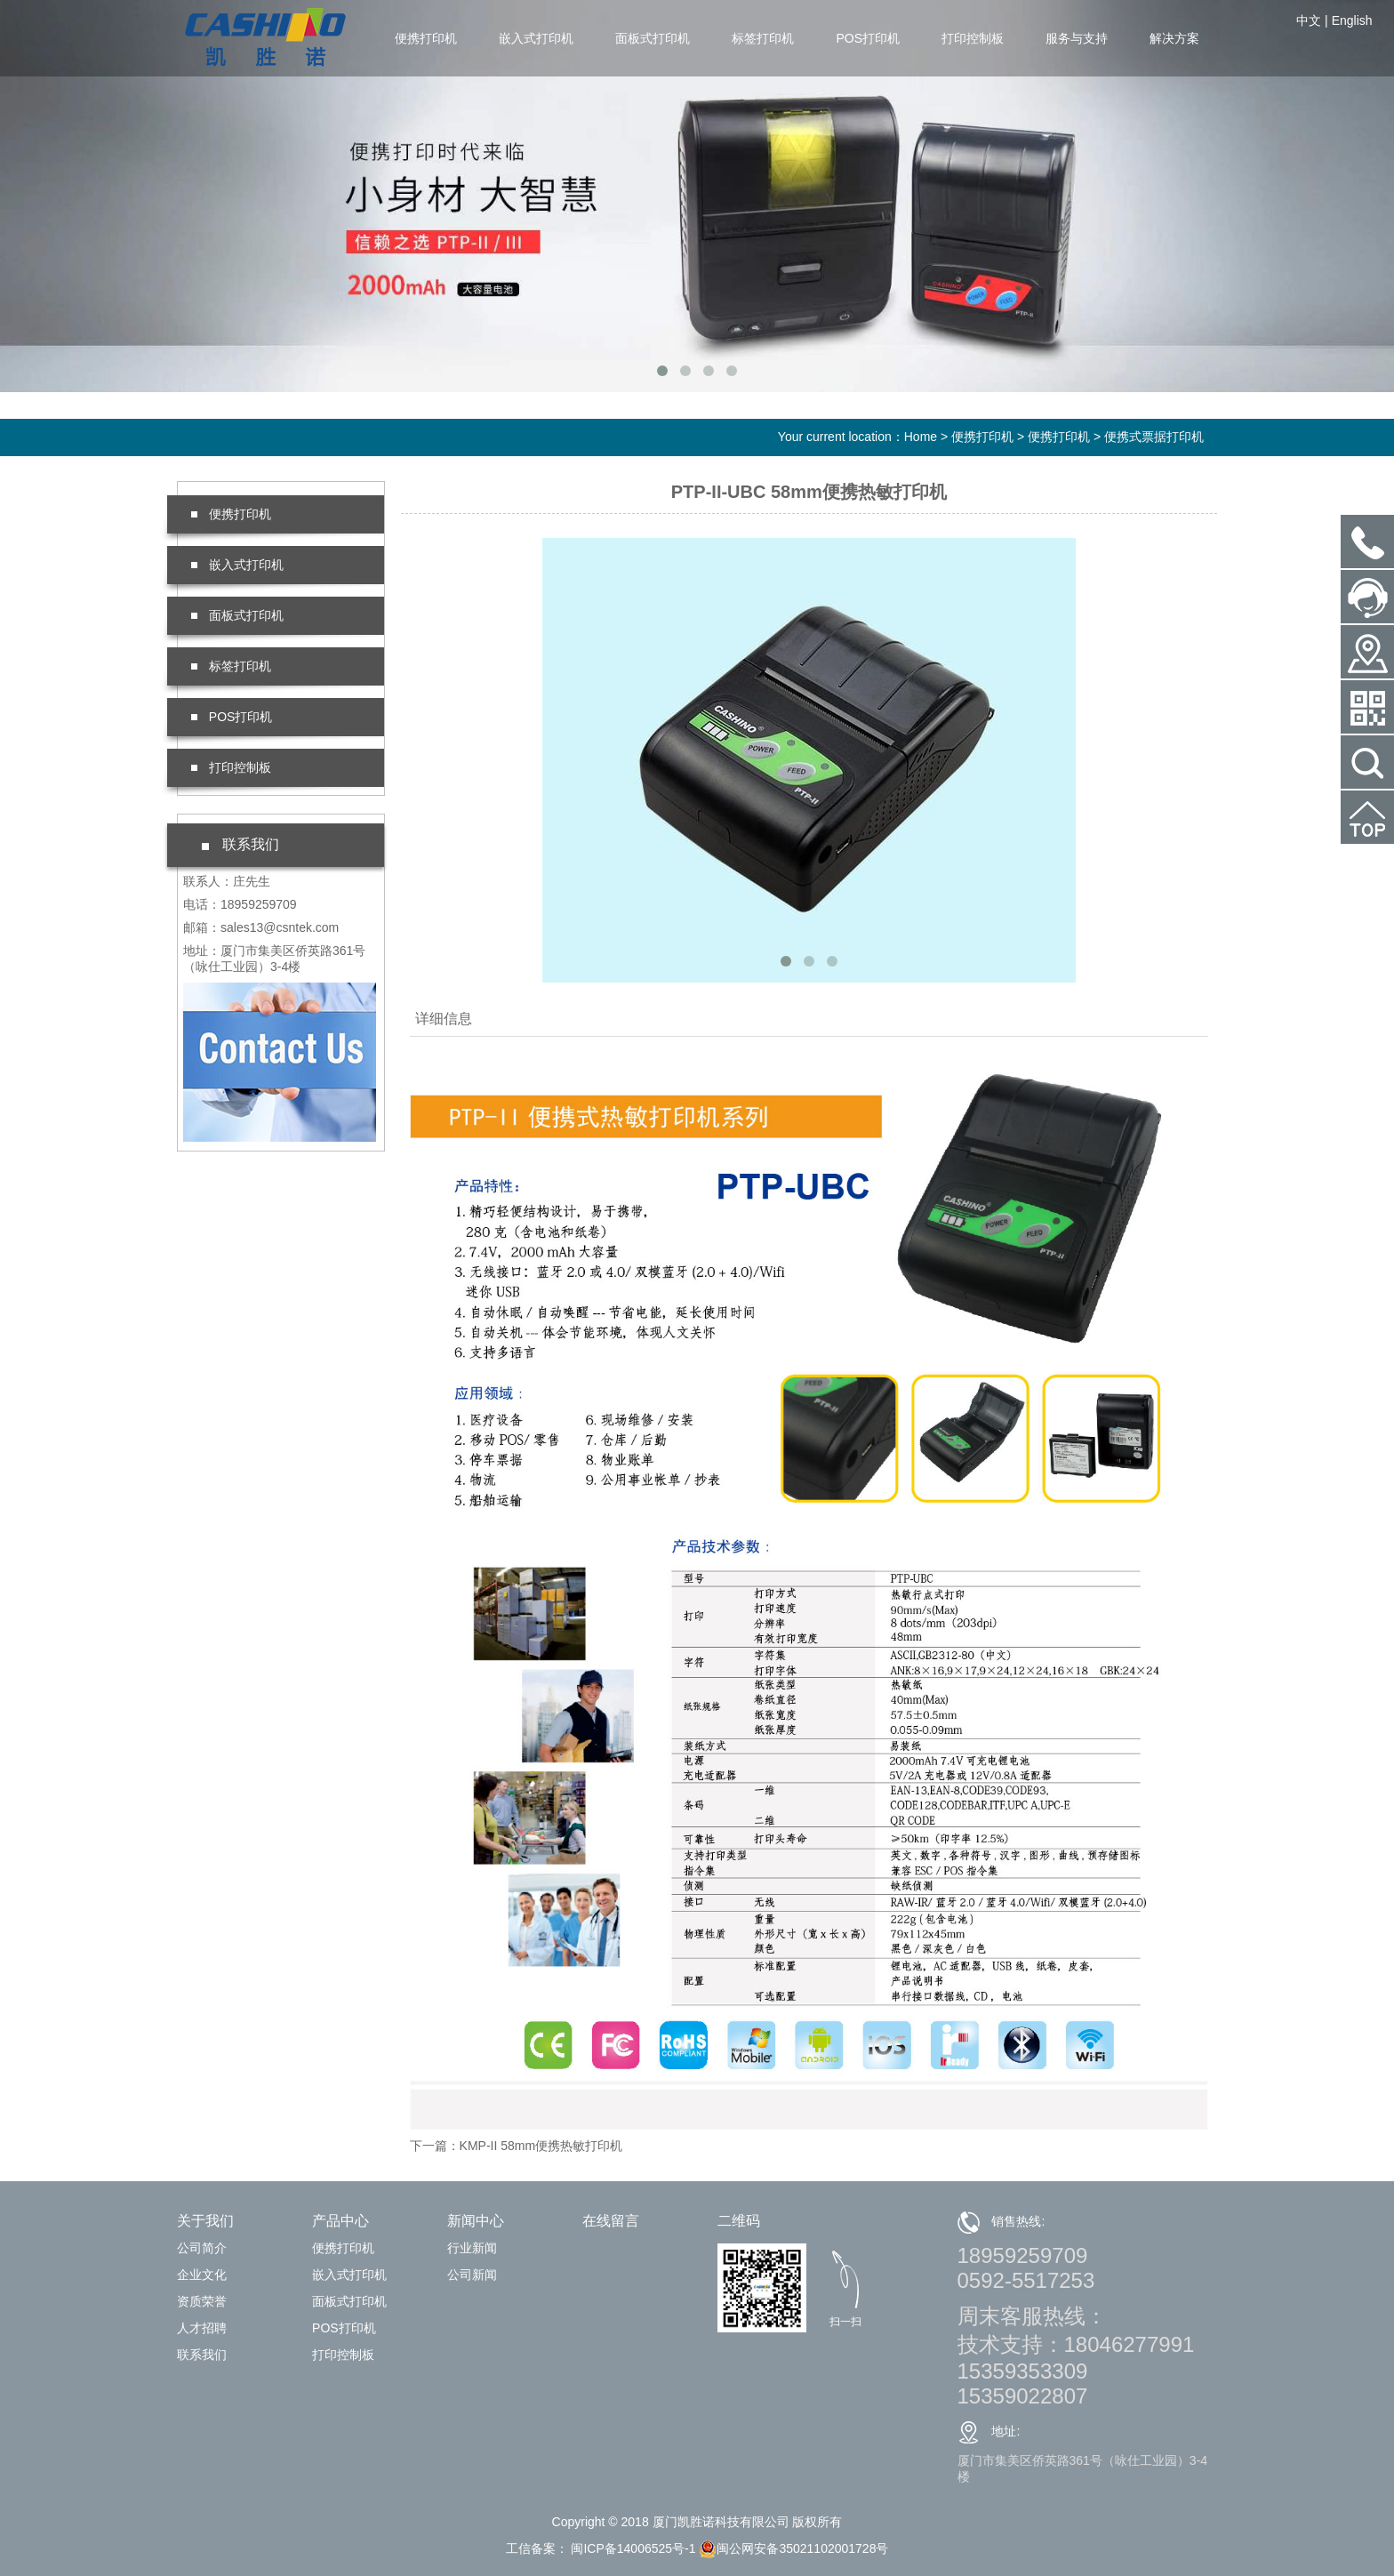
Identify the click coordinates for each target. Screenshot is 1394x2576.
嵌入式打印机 (536, 38)
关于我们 (205, 2220)
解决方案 (1174, 38)
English (1352, 20)
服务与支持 (1077, 38)
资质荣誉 (202, 2301)
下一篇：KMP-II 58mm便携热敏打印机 (516, 2146)
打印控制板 (972, 38)
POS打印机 (868, 38)
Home (920, 436)
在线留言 (610, 2220)
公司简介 (202, 2248)
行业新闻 (472, 2248)
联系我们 (202, 2354)
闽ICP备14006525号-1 (632, 2548)
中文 (1308, 20)
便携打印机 (426, 38)
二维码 (738, 2220)
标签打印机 (763, 38)
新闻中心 (475, 2220)
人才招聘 (202, 2328)
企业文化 (202, 2274)
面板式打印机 (652, 38)
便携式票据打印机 (1154, 436)
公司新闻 (472, 2274)
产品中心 (340, 2220)
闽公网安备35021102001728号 (793, 2548)
